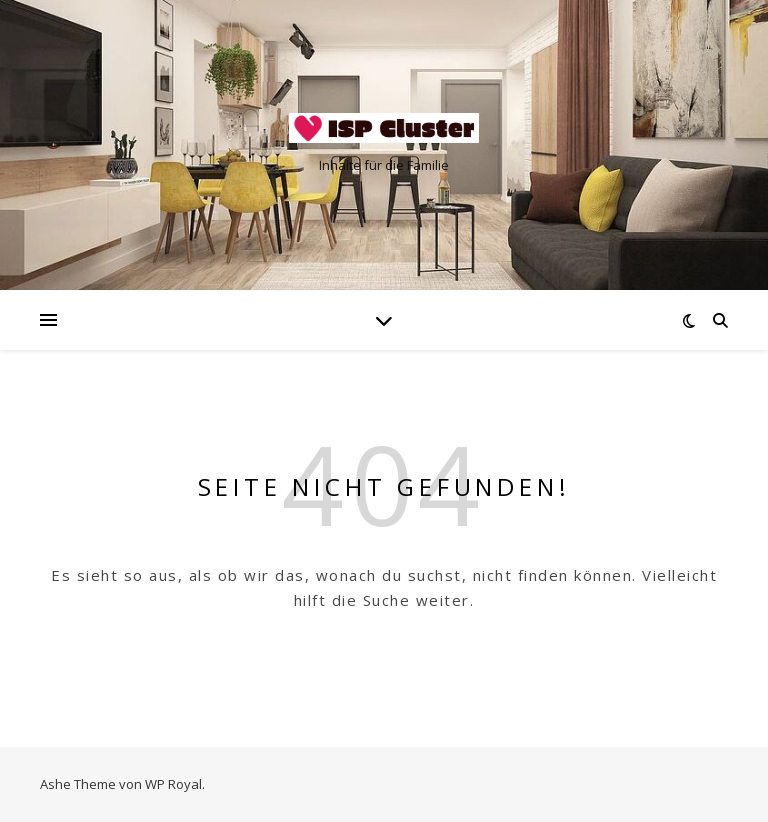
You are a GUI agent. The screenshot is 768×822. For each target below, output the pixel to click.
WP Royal (173, 784)
